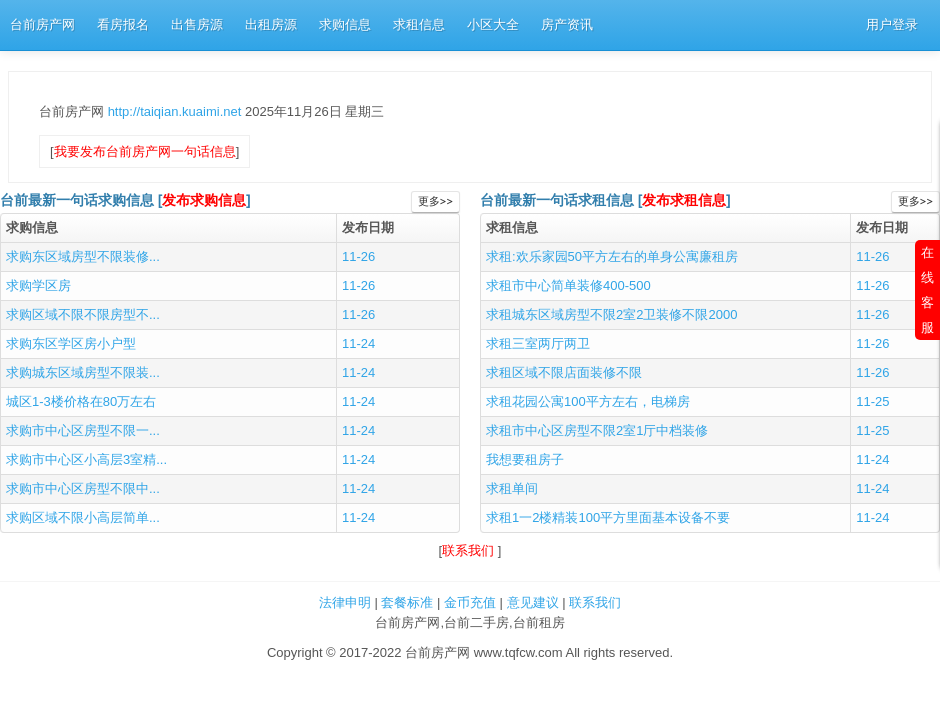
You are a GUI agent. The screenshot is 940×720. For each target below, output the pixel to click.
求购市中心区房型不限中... (83, 488)
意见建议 (533, 602)
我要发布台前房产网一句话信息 (145, 151)
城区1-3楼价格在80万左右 (81, 401)
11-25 (872, 401)
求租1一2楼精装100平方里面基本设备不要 (608, 517)
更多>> (435, 201)
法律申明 (345, 602)
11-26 (358, 256)
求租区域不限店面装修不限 (564, 372)
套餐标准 (407, 602)
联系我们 (470, 550)
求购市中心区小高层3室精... (86, 459)
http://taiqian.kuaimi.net (176, 111)
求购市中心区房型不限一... (83, 430)
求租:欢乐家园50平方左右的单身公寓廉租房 (612, 256)
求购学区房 (38, 285)
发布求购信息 (204, 200)
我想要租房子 (525, 459)
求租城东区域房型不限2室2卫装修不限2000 (611, 314)
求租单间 (512, 488)
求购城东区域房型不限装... (83, 372)
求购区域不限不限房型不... (83, 314)
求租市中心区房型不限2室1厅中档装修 (597, 430)
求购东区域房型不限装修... (83, 256)
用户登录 (892, 24)
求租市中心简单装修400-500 (568, 285)
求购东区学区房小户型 (71, 343)
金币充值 (470, 602)
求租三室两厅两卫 (538, 343)
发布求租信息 (684, 200)
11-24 (358, 343)
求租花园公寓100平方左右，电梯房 (588, 401)
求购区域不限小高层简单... (83, 517)
